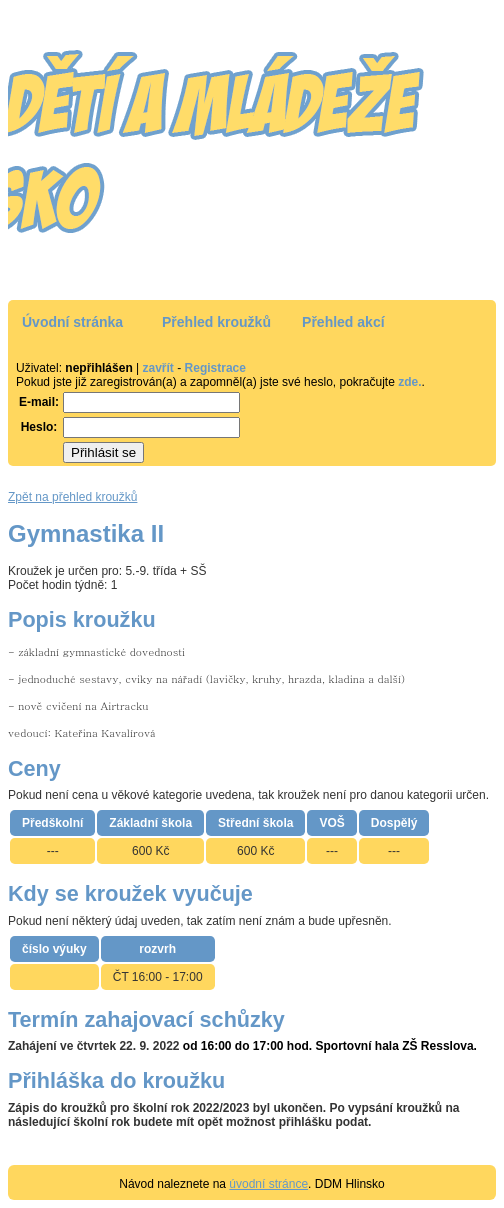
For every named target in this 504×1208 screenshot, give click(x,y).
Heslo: (39, 427)
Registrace (215, 368)
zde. (409, 382)
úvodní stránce (268, 1184)
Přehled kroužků (216, 322)
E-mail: (39, 402)
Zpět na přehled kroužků (72, 497)
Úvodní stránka (72, 322)
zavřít (158, 368)
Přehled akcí (343, 322)
